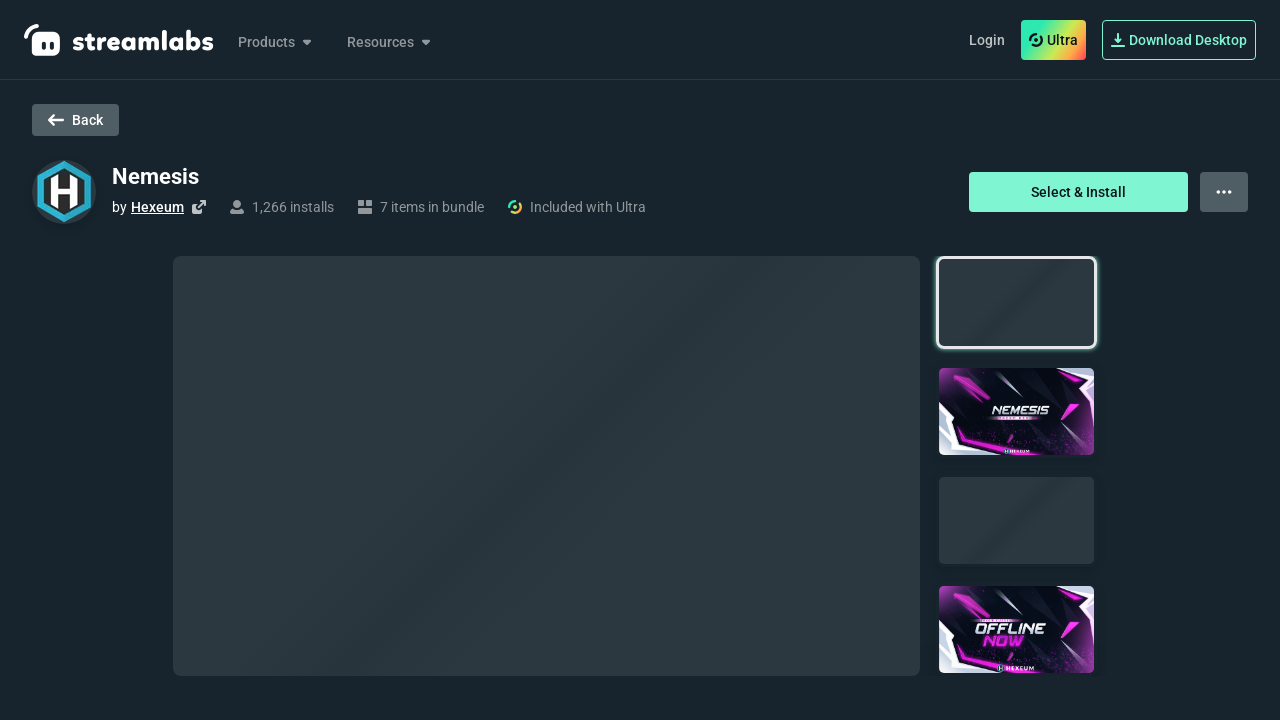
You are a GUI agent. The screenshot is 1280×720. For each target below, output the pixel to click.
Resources (390, 42)
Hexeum (157, 207)
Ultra (1053, 40)
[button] (1016, 302)
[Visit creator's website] (199, 207)
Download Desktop (1179, 40)
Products (276, 42)
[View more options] (1224, 192)
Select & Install (1078, 192)
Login (987, 40)
